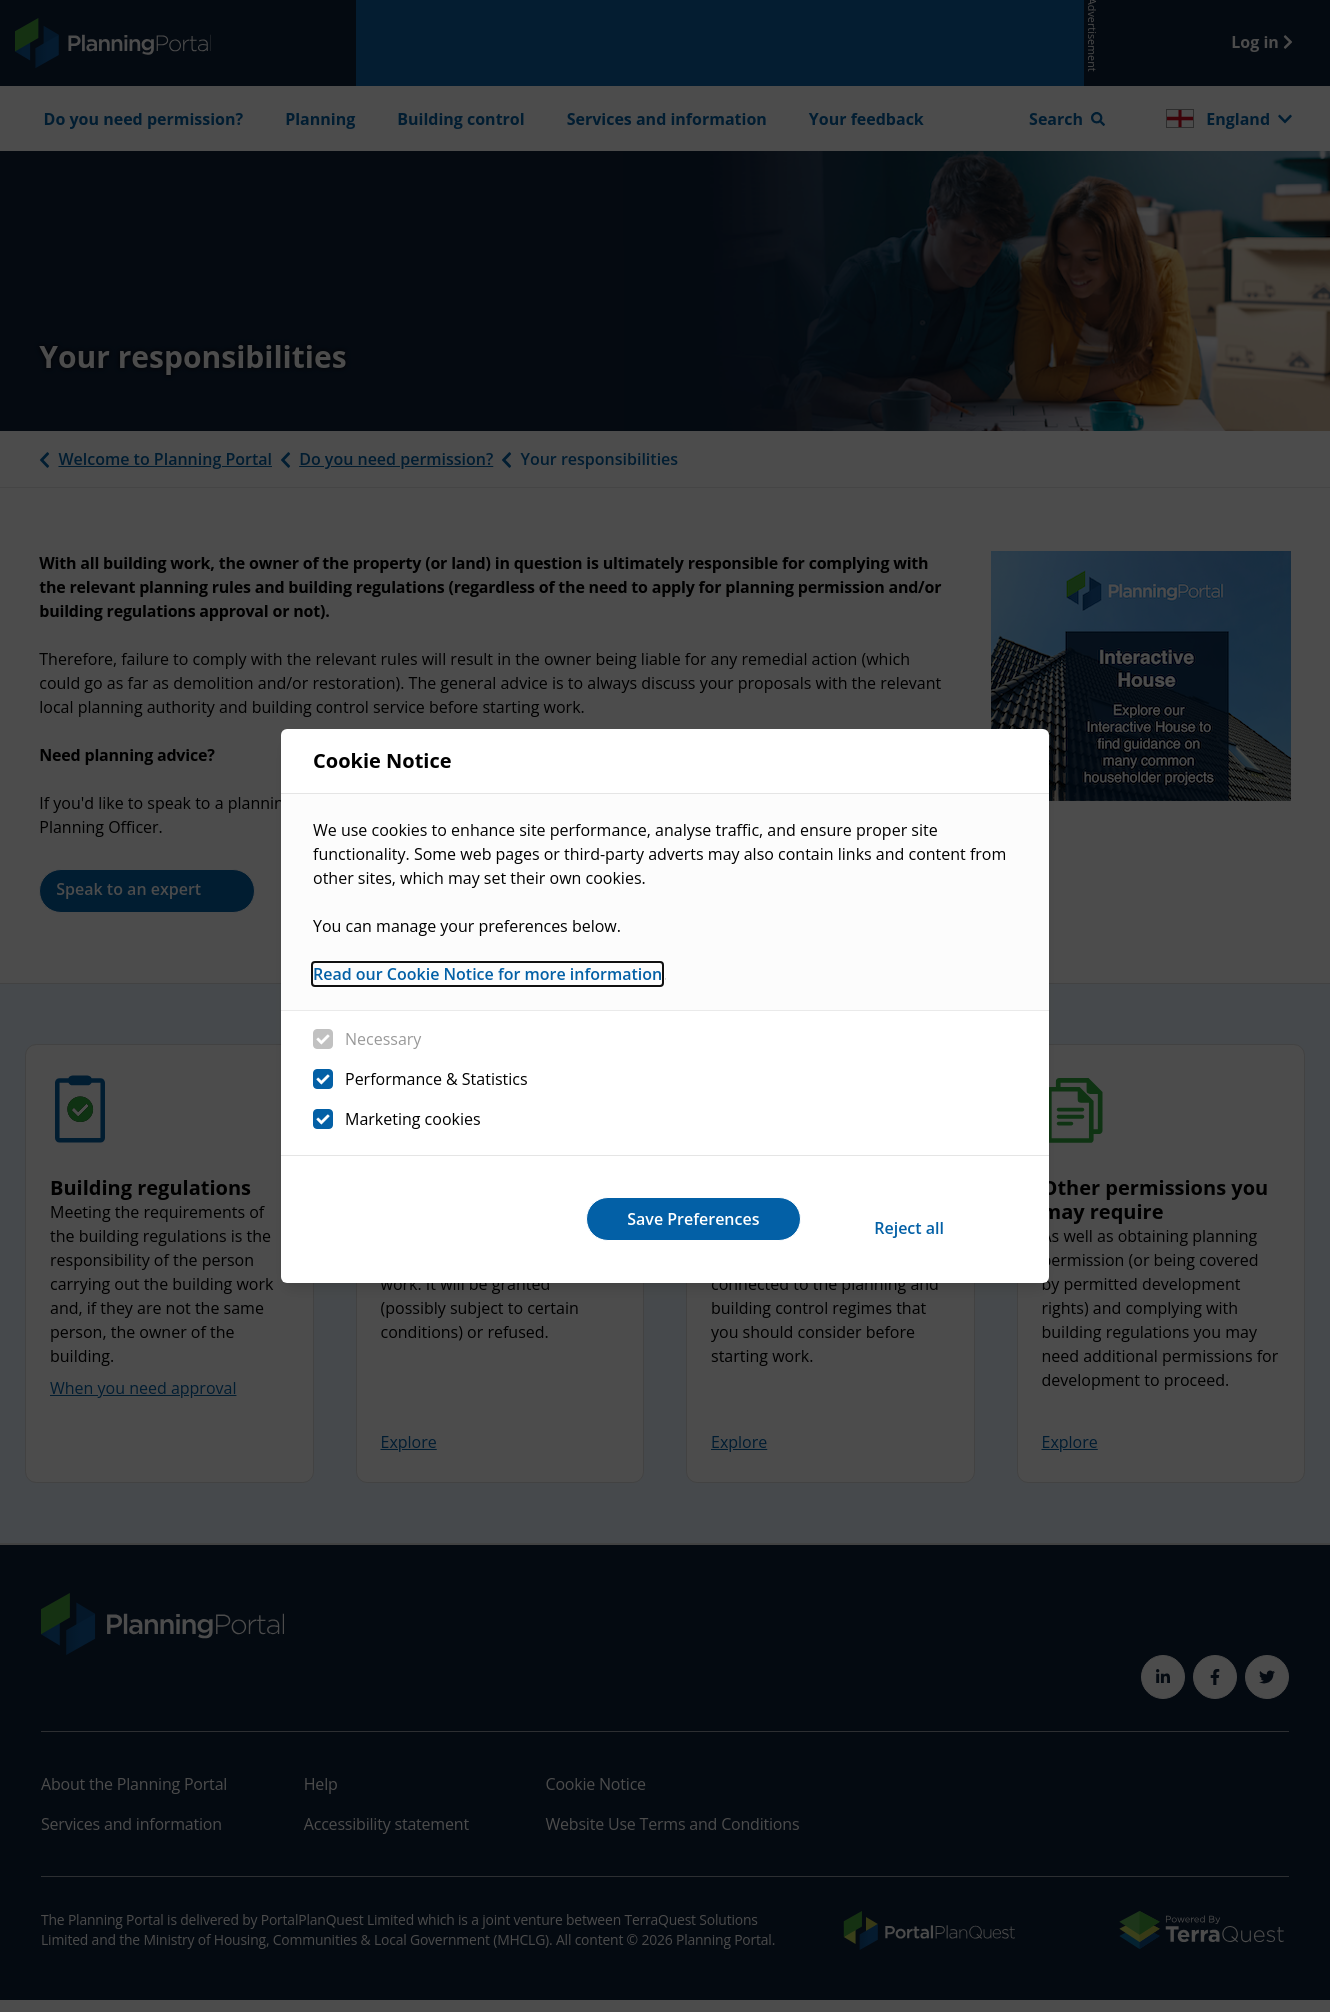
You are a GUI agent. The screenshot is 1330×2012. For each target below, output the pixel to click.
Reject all (633, 1219)
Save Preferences (893, 1219)
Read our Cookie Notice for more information (487, 984)
